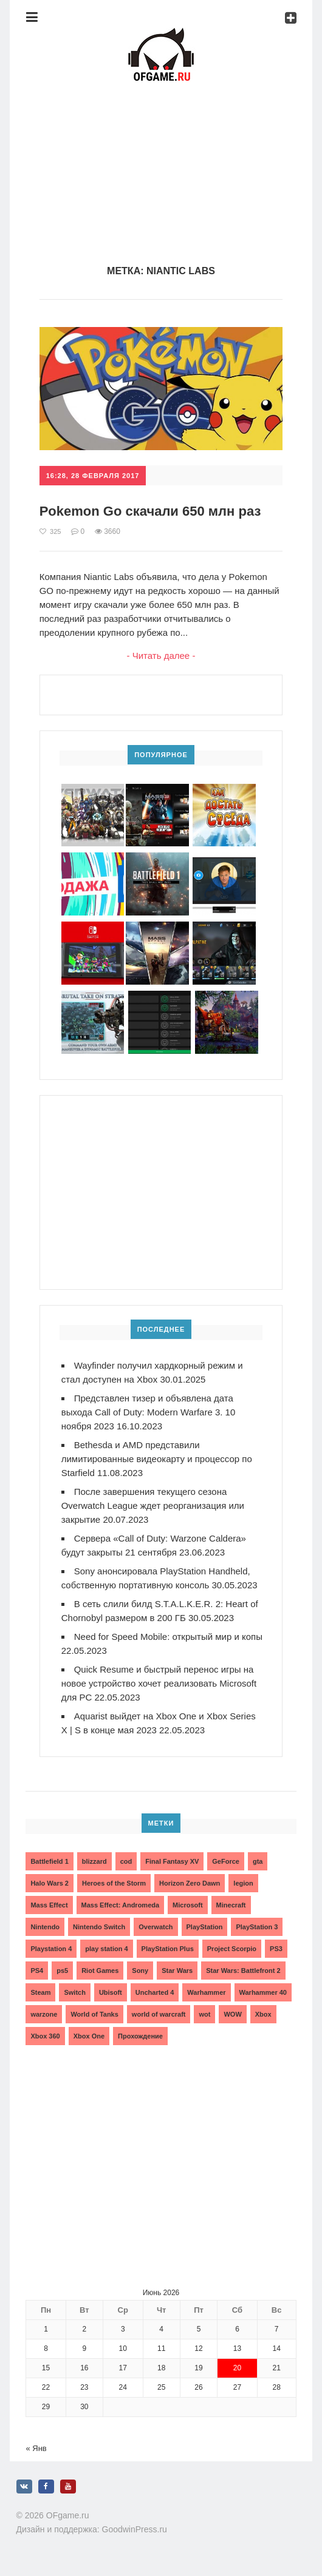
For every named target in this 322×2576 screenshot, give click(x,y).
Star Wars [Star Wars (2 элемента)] (177, 1970)
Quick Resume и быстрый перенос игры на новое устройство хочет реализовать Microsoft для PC (158, 1683)
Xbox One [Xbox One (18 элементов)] (89, 2036)
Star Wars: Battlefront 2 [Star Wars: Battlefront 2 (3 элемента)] (243, 1970)
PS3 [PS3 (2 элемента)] (276, 1948)
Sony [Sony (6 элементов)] (140, 1970)
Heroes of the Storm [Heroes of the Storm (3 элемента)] (114, 1883)
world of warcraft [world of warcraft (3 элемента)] (159, 2014)
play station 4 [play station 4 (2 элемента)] (106, 1948)
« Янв (36, 2448)
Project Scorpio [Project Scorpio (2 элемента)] (231, 1948)
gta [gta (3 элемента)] (258, 1861)
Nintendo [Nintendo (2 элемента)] (45, 1926)
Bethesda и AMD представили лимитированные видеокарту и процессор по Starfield (156, 1459)
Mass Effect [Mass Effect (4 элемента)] (48, 1905)
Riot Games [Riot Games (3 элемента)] (99, 1970)
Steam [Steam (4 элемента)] (40, 1992)
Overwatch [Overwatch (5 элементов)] (156, 1926)
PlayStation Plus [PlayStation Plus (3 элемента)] (168, 1948)
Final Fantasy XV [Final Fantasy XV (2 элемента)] (172, 1861)
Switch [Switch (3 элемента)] (74, 1992)
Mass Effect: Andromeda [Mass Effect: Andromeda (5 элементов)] (120, 1905)
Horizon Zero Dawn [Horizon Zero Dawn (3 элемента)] (189, 1883)
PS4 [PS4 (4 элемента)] (36, 1970)
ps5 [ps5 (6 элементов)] (62, 1970)
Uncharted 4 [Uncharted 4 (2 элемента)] (154, 1992)
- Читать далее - (161, 655)
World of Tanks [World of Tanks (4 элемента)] (94, 2014)
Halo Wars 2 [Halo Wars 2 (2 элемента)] (49, 1883)
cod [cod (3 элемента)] (126, 1861)
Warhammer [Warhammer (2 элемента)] (206, 1992)
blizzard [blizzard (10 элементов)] (94, 1861)
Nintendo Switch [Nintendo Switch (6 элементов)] (99, 1926)
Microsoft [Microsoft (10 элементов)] (188, 1905)
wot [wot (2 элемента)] (204, 2014)
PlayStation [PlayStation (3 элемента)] (205, 1926)
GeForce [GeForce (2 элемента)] (225, 1861)
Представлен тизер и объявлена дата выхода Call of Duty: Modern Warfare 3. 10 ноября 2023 (148, 1412)
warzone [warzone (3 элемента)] (43, 2014)
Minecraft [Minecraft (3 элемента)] (231, 1905)
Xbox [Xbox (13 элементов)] (263, 2014)
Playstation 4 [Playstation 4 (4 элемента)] (51, 1948)
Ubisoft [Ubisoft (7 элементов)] (110, 1992)
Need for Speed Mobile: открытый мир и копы (168, 1636)
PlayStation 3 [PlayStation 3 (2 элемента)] (257, 1926)
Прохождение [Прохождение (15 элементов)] (140, 2036)
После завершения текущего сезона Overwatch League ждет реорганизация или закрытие (152, 1505)
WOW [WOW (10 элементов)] (232, 2014)
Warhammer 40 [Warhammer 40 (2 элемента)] (263, 1992)
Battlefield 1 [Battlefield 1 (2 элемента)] (49, 1861)
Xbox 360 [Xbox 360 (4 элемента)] (45, 2036)
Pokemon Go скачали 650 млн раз (150, 511)
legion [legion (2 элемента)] (243, 1883)
